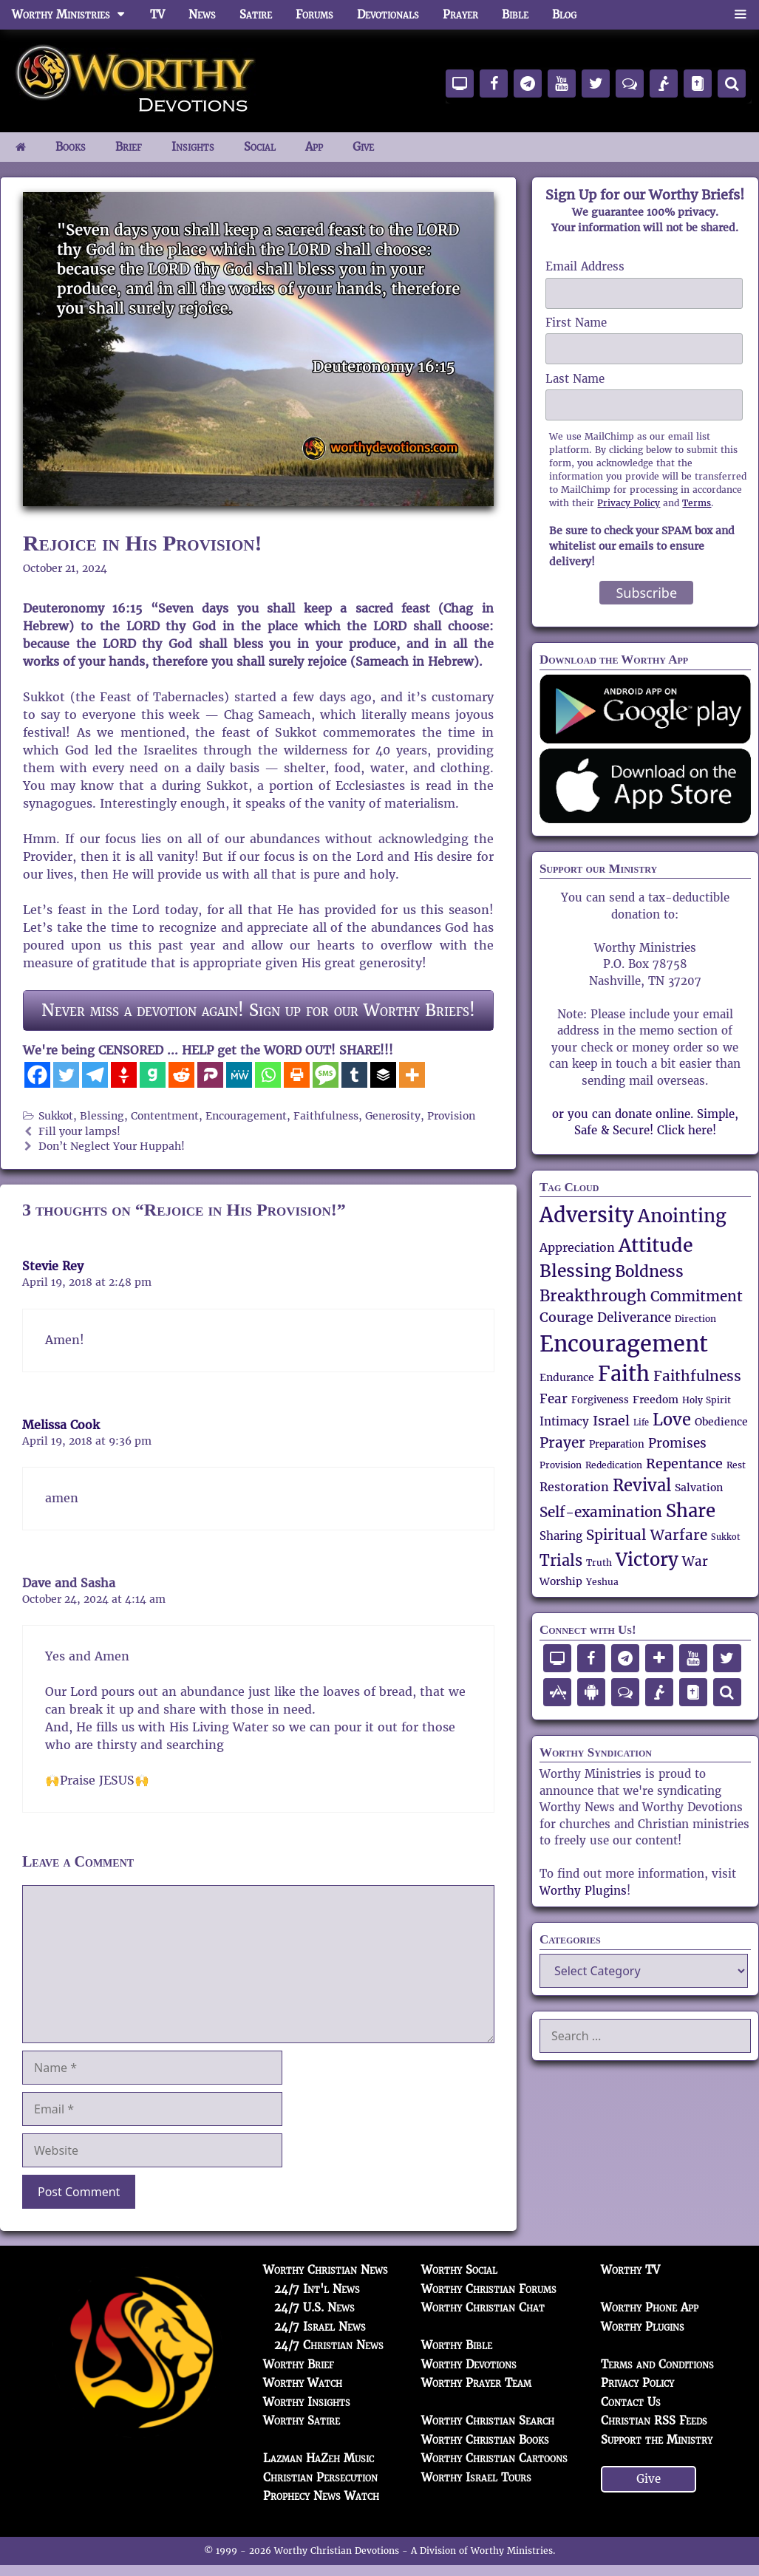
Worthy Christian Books (485, 2440)
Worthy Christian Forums (489, 2289)
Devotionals (388, 14)
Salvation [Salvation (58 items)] (699, 1487)
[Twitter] (66, 1075)
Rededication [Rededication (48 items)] (613, 1465)
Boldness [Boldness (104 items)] (649, 1271)
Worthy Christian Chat (483, 2307)
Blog (564, 14)
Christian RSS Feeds (654, 2420)
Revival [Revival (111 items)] (642, 1486)
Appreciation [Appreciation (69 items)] (577, 1247)
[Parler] (210, 1075)
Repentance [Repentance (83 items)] (684, 1463)
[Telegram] (95, 1075)
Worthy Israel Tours (476, 2477)
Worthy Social (459, 2270)
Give (363, 147)
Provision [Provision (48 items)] (561, 1465)
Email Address (584, 266)
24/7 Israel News (320, 2327)
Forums (314, 14)
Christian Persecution (320, 2477)
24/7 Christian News (329, 2345)
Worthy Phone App (649, 2307)
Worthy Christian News (325, 2270)
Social (260, 147)
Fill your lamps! (79, 1131)
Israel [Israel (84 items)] (611, 1420)
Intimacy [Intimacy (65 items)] (564, 1421)
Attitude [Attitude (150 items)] (656, 1245)
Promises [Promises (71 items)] (677, 1443)
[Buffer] (383, 1075)
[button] (740, 15)
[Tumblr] (354, 1075)
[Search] (732, 83)
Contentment (165, 1116)
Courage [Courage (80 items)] (566, 1317)
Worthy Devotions (469, 2364)
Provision (451, 1116)
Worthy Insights (306, 2402)
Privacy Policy (628, 502)
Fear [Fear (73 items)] (554, 1399)
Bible (515, 14)
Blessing (102, 1116)
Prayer (460, 14)
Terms (696, 502)
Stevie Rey (53, 1266)
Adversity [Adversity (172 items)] (587, 1215)
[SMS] (325, 1075)
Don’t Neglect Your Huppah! (111, 1146)
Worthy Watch (302, 2383)
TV (157, 14)
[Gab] (153, 1075)
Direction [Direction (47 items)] (695, 1319)
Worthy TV (630, 2270)
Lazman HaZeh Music (318, 2458)
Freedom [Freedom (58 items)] (655, 1399)
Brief (128, 147)
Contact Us (631, 2402)
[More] (412, 1075)
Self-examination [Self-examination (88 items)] (601, 1512)
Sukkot (55, 1116)
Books (70, 147)
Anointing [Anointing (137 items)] (682, 1215)
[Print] (297, 1075)
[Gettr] (124, 1075)
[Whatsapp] (268, 1075)
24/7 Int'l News (317, 2289)
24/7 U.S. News (314, 2307)
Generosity (393, 1116)
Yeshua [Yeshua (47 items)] (602, 1582)
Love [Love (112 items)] (672, 1420)
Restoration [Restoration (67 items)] (574, 1487)
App (314, 147)
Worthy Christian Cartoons (494, 2458)
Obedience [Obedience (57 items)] (721, 1421)
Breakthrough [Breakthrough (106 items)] (593, 1296)
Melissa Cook (61, 1425)
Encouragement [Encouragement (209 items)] (624, 1343)
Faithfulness (325, 1116)
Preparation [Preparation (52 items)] (616, 1445)
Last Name (575, 379)
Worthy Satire (301, 2420)
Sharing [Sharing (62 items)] (561, 1536)
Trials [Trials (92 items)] (561, 1561)
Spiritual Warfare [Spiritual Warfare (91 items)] (646, 1535)
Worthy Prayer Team (476, 2383)
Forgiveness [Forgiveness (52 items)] (600, 1400)
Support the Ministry (656, 2440)
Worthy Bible (456, 2345)
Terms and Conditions (657, 2364)
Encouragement (246, 1116)
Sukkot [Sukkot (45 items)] (725, 1537)
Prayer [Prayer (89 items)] (562, 1442)
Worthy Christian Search (487, 2420)
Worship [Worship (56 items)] (561, 1581)
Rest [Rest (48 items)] (736, 1465)
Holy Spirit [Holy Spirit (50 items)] (706, 1400)
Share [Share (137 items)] (690, 1510)
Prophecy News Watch (321, 2496)
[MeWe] (239, 1075)
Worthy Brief (298, 2364)
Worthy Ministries (75, 15)
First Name (576, 323)
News (202, 14)
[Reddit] (181, 1075)
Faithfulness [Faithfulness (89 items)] (697, 1376)
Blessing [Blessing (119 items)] (575, 1271)
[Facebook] (37, 1075)
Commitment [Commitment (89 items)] (696, 1296)
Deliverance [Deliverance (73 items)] (634, 1317)
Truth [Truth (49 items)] (599, 1562)
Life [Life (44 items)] (641, 1423)
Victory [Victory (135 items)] (647, 1559)
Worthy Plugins (583, 1891)
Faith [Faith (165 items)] (624, 1374)
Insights (192, 147)
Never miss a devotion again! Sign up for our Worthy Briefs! (258, 1010)
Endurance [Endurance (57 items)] (567, 1377)
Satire (255, 14)
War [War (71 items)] (695, 1562)
